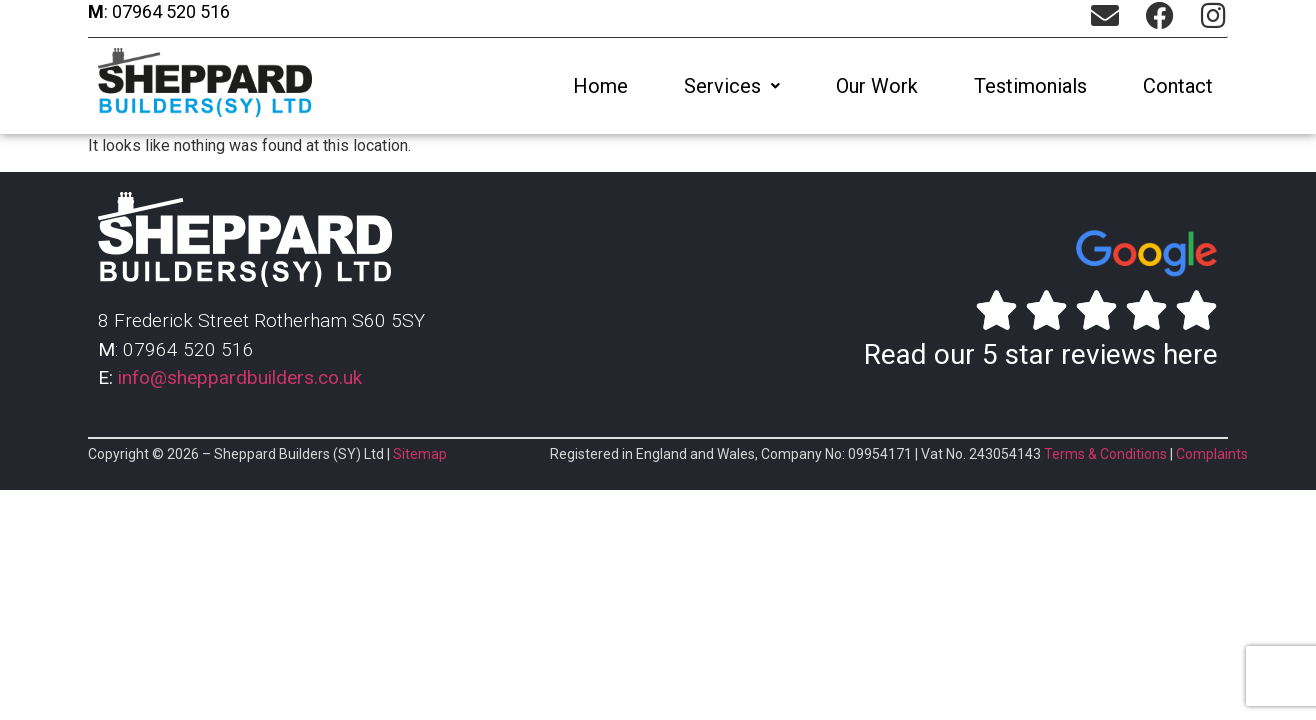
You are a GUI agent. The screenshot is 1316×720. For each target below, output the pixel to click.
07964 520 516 (169, 11)
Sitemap (420, 454)
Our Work (877, 86)
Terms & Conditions (1105, 454)
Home (600, 86)
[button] (732, 86)
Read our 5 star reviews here (1041, 354)
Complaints (1212, 454)
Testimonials (1030, 86)
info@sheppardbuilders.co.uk (240, 377)
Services (732, 86)
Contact (1178, 86)
